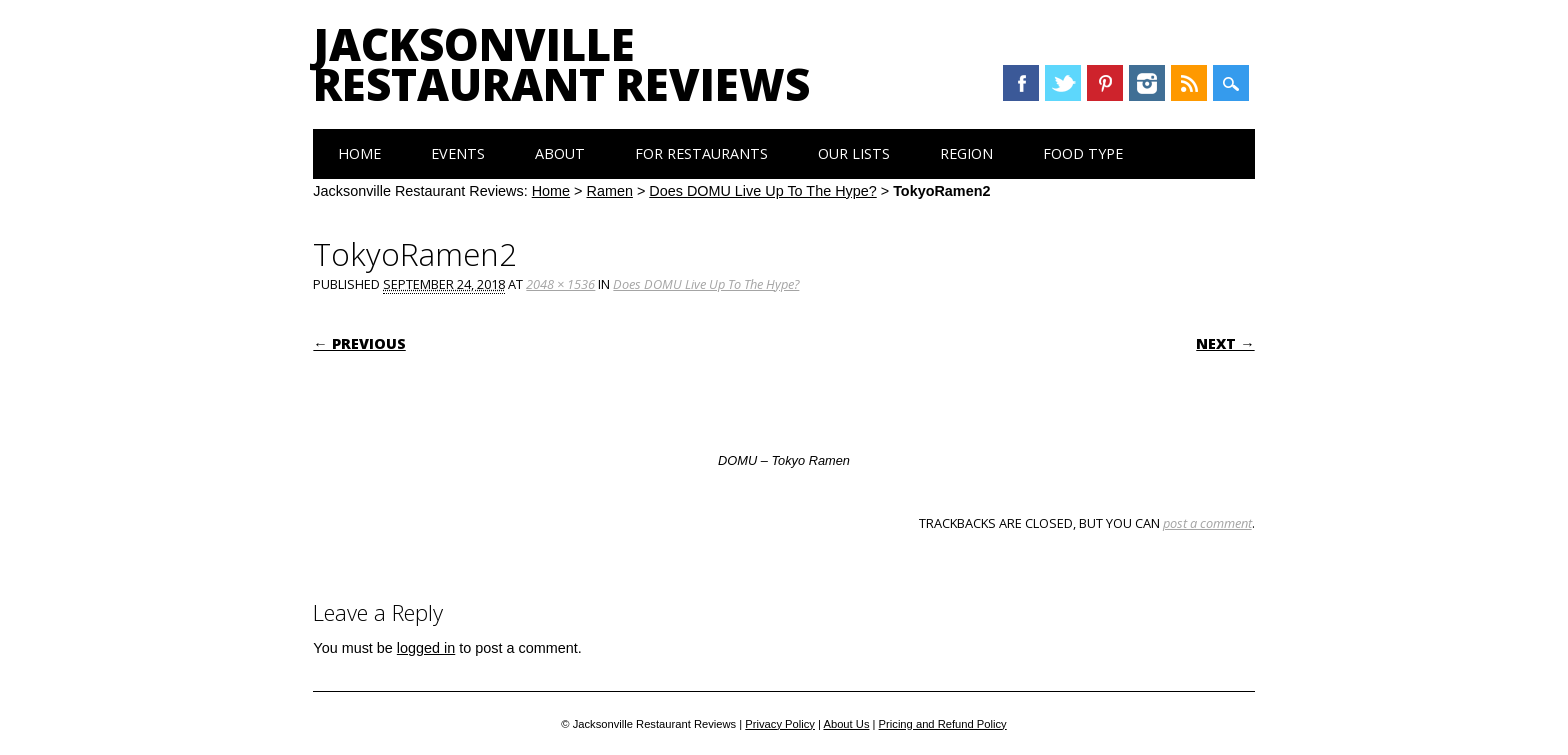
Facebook (1021, 83)
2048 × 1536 (560, 284)
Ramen (610, 191)
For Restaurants (701, 153)
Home (359, 153)
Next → (1225, 343)
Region (966, 153)
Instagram (1147, 83)
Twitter (1063, 83)
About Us (846, 724)
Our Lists (854, 153)
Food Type (1083, 153)
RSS (1189, 83)
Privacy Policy (780, 724)
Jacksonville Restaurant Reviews (561, 64)
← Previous (359, 343)
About (560, 153)
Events (458, 153)
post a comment (1207, 523)
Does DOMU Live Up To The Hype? (762, 191)
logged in (426, 648)
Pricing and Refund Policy (943, 724)
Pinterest (1105, 83)
